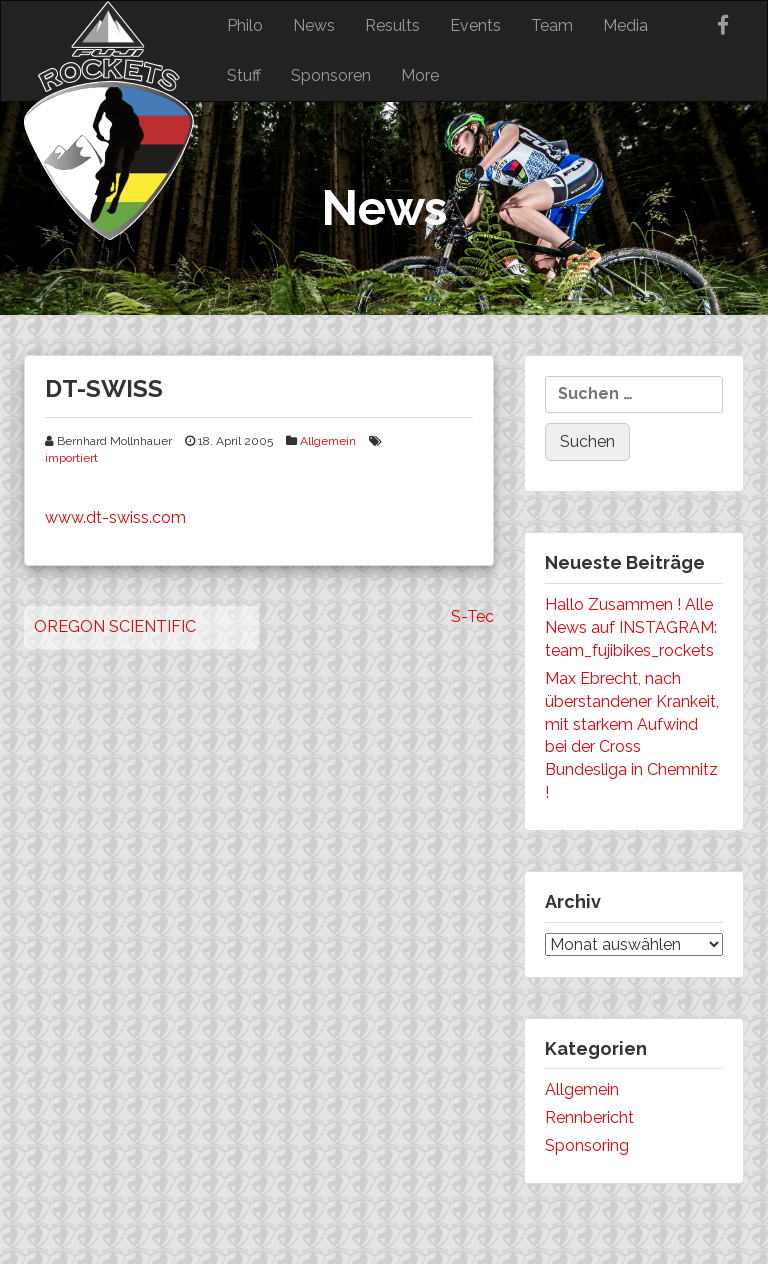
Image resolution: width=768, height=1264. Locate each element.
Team (552, 25)
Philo (245, 25)
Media (625, 25)
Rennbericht (589, 1117)
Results (392, 25)
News (314, 25)
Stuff (244, 75)
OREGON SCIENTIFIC (115, 626)
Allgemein (328, 441)
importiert (71, 458)
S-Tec (472, 616)
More (420, 75)
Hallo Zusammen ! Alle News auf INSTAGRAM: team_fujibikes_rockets (631, 627)
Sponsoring (587, 1145)
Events (475, 25)
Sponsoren (331, 75)
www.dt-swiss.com (115, 517)
